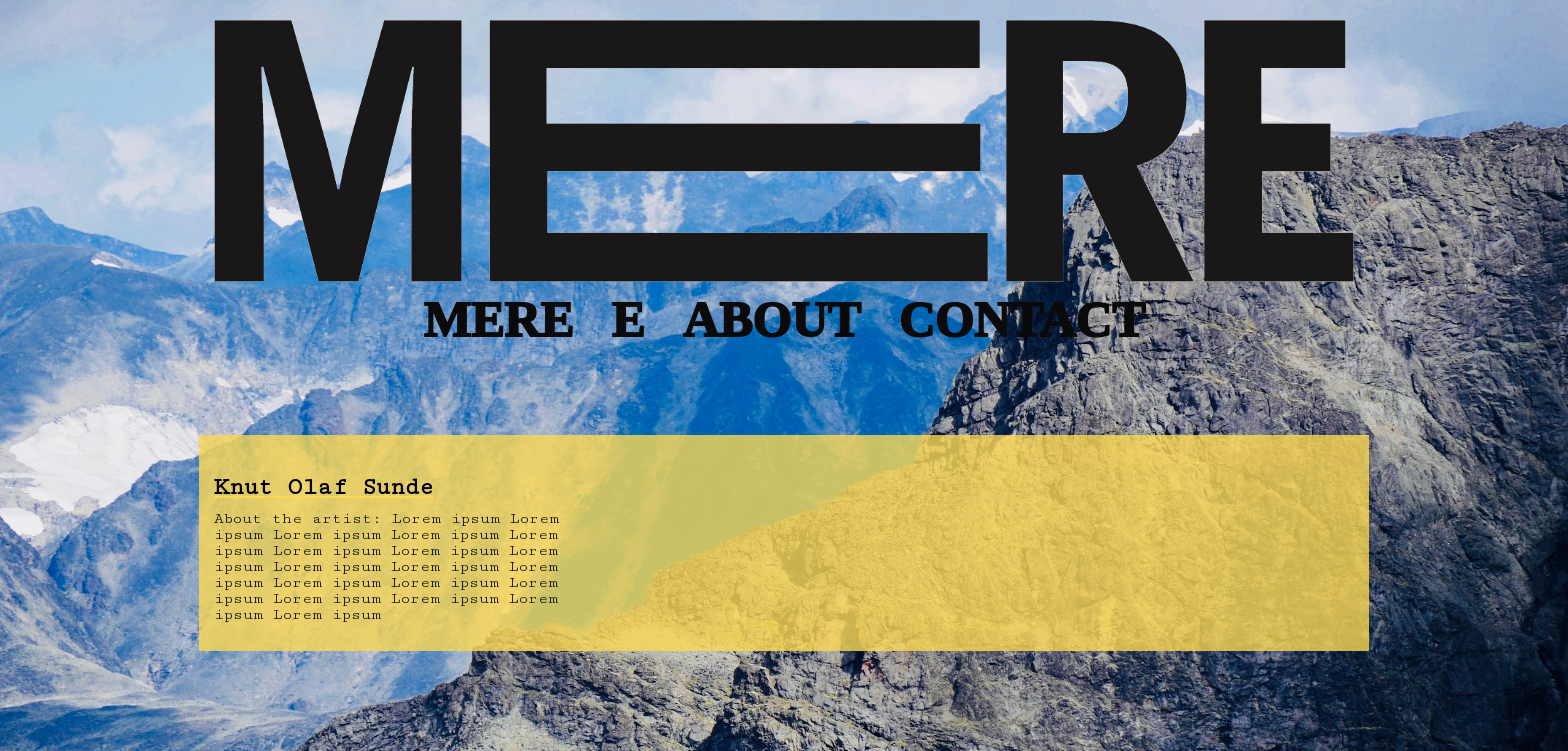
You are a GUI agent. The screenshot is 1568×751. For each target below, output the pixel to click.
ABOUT (772, 320)
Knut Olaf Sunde (324, 487)
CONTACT (1021, 320)
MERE (498, 320)
